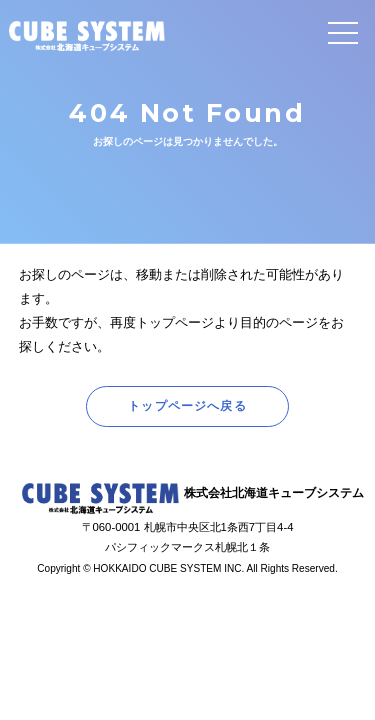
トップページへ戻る (187, 405)
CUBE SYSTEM (87, 36)
